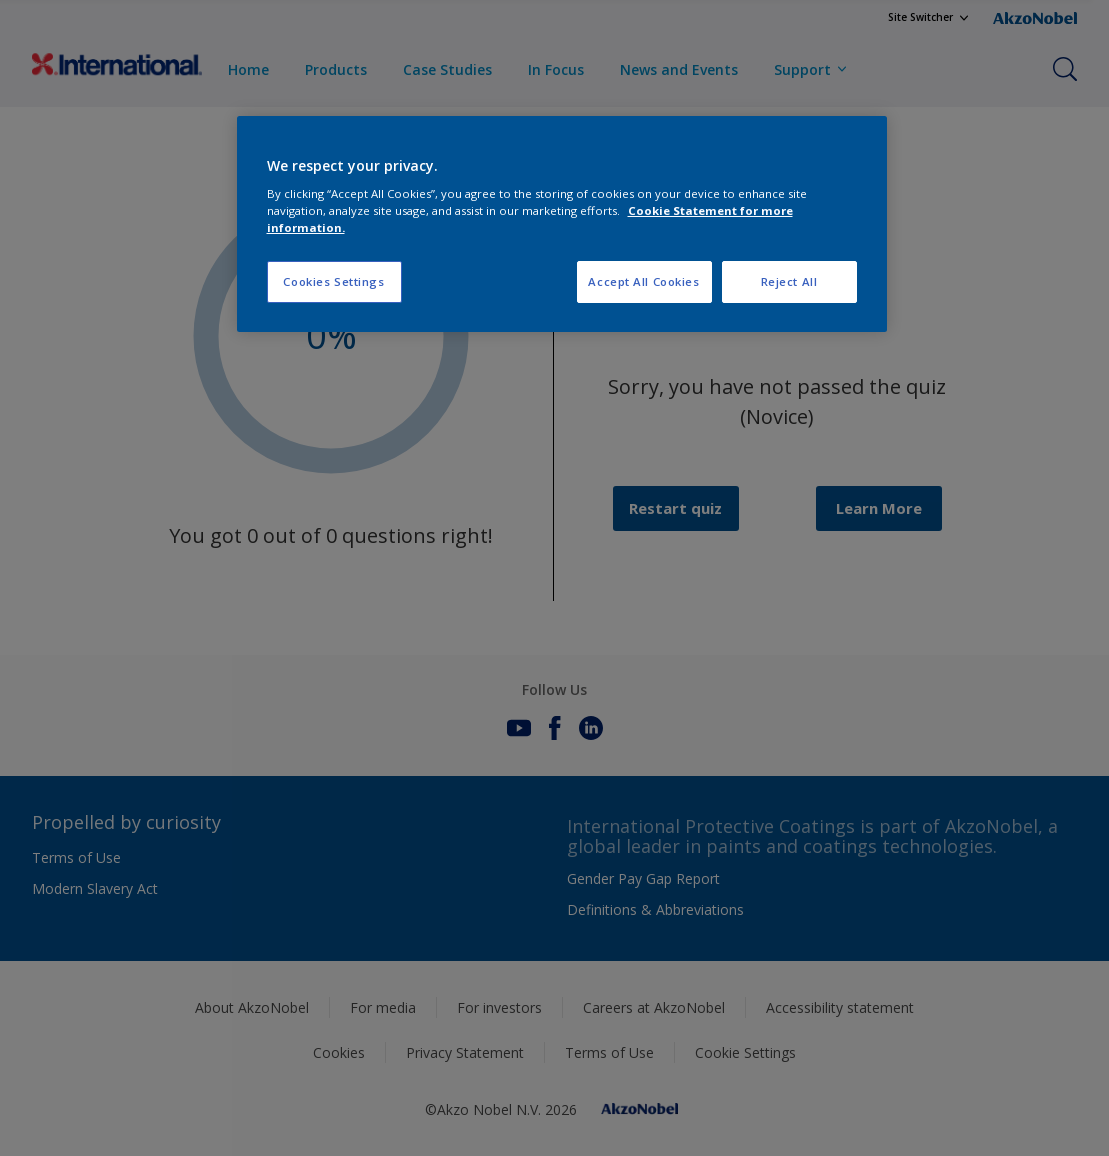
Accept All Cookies (643, 281)
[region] (562, 224)
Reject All (789, 281)
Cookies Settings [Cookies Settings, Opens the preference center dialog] (333, 281)
